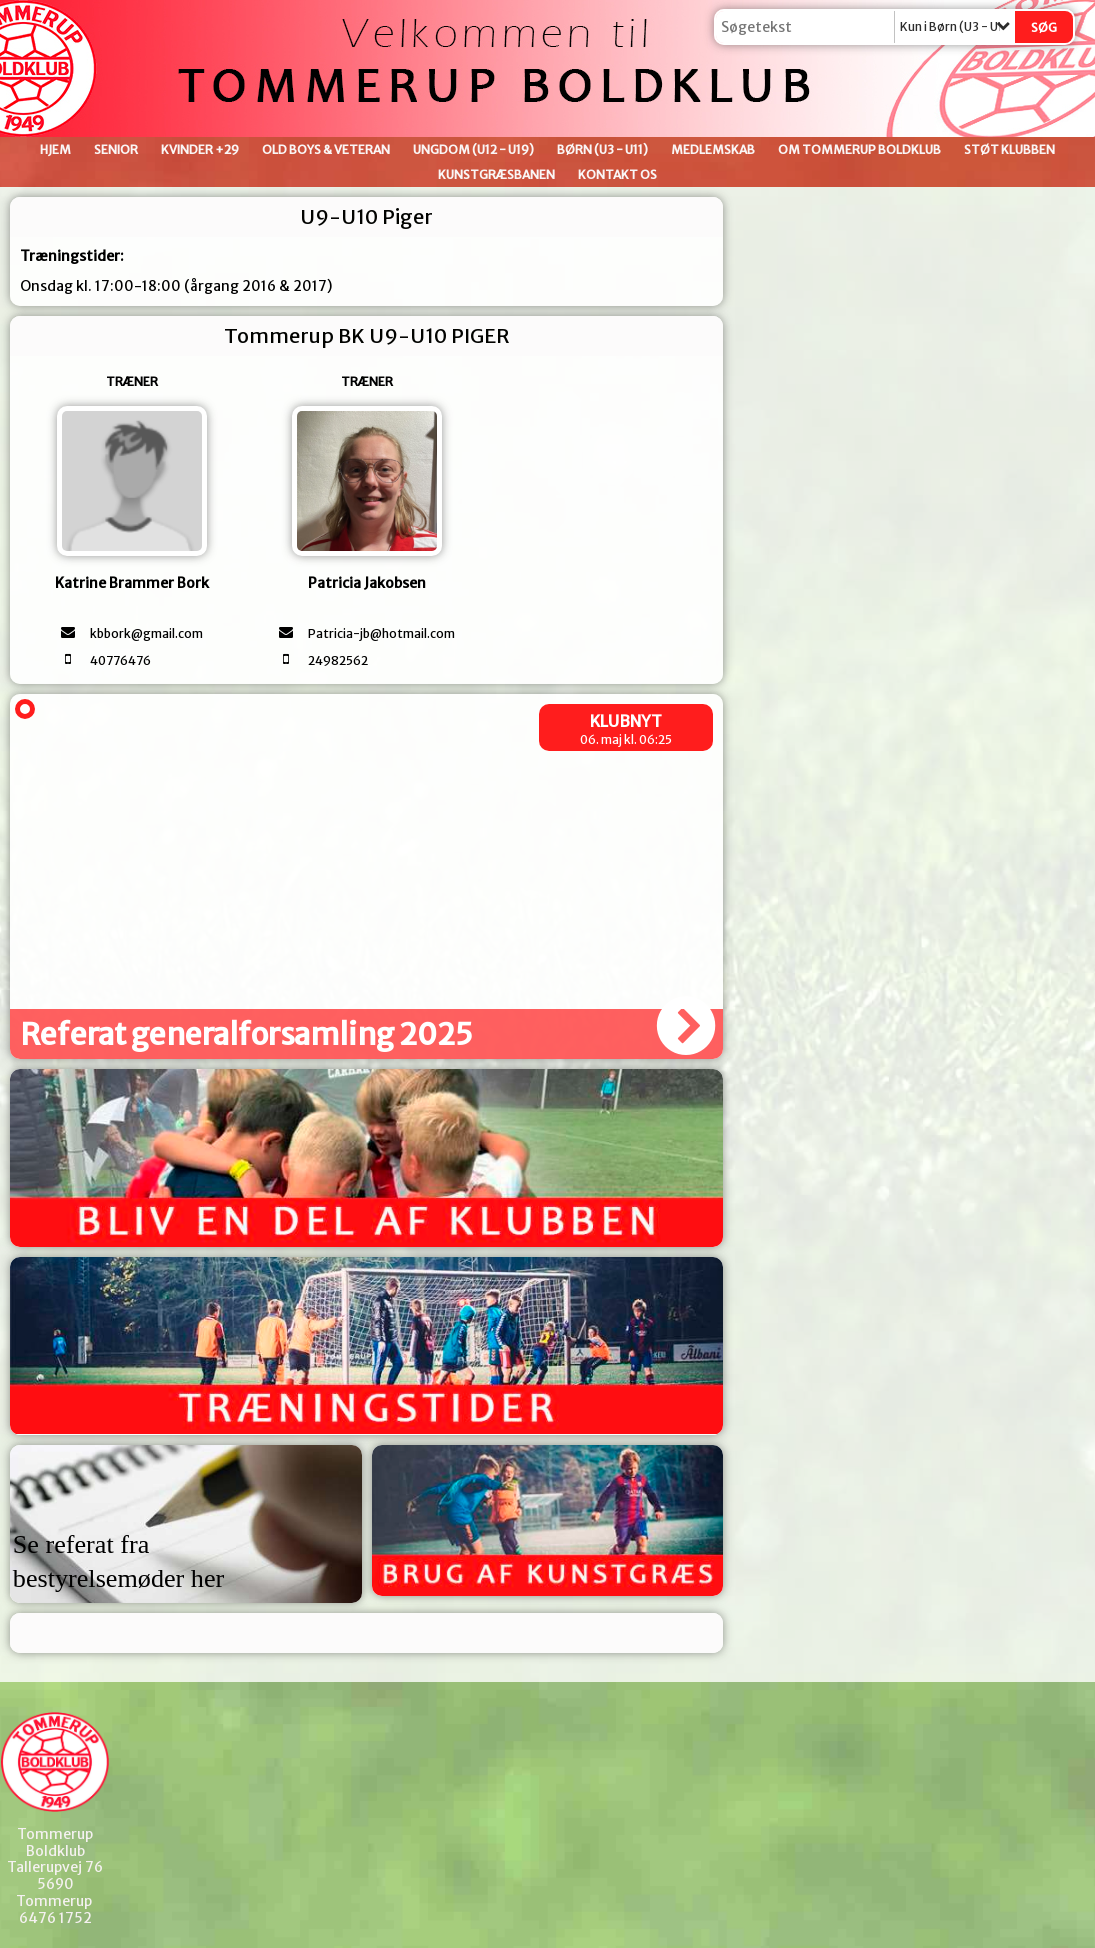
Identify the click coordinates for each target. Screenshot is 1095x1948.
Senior (116, 149)
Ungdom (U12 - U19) (473, 149)
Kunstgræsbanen (496, 174)
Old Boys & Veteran (326, 149)
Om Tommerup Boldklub (859, 149)
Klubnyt (626, 721)
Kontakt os (617, 174)
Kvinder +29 (200, 149)
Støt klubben (1009, 149)
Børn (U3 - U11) (602, 149)
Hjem (55, 149)
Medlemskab (713, 149)
